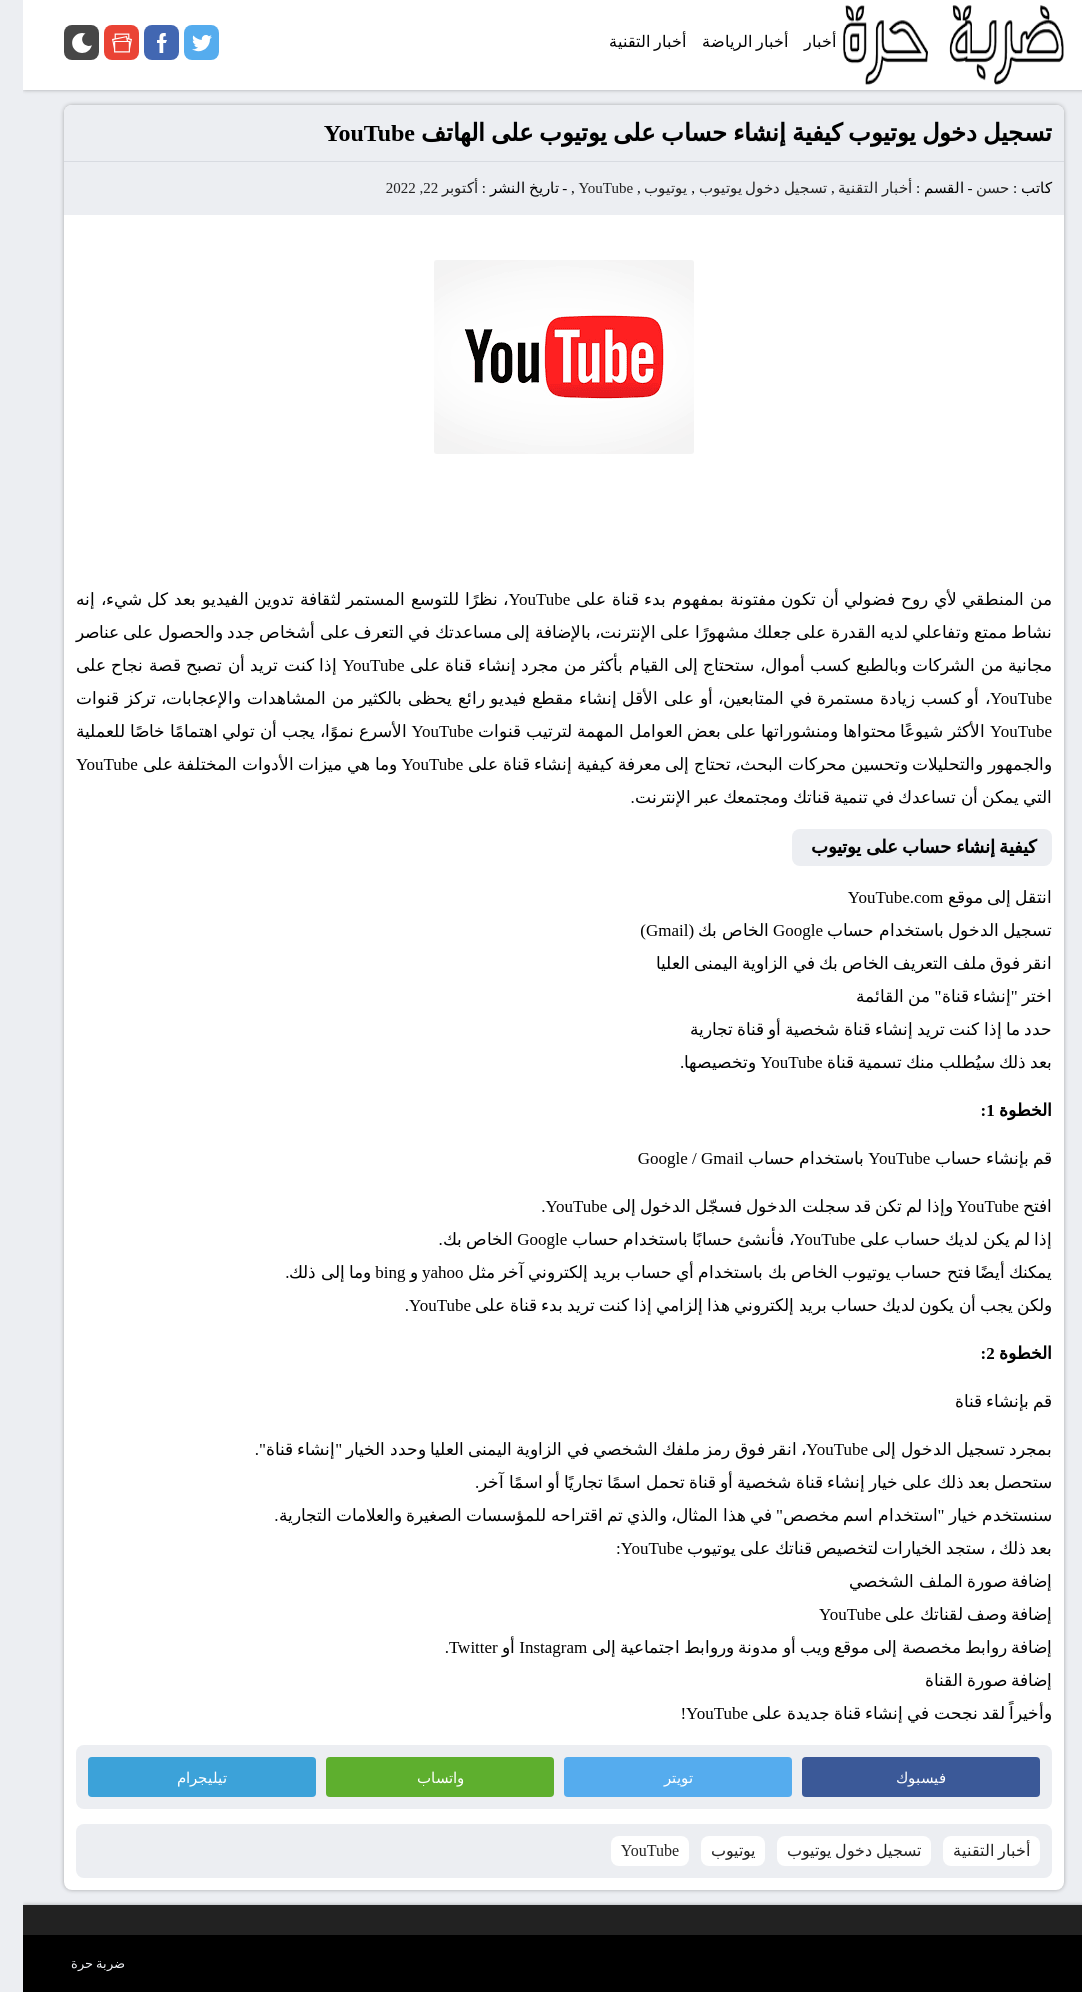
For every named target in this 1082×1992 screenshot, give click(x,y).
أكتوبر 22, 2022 (409, 188)
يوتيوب (642, 188)
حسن (969, 188)
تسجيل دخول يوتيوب (740, 188)
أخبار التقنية (852, 188)
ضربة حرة (75, 1963)
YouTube (583, 188)
